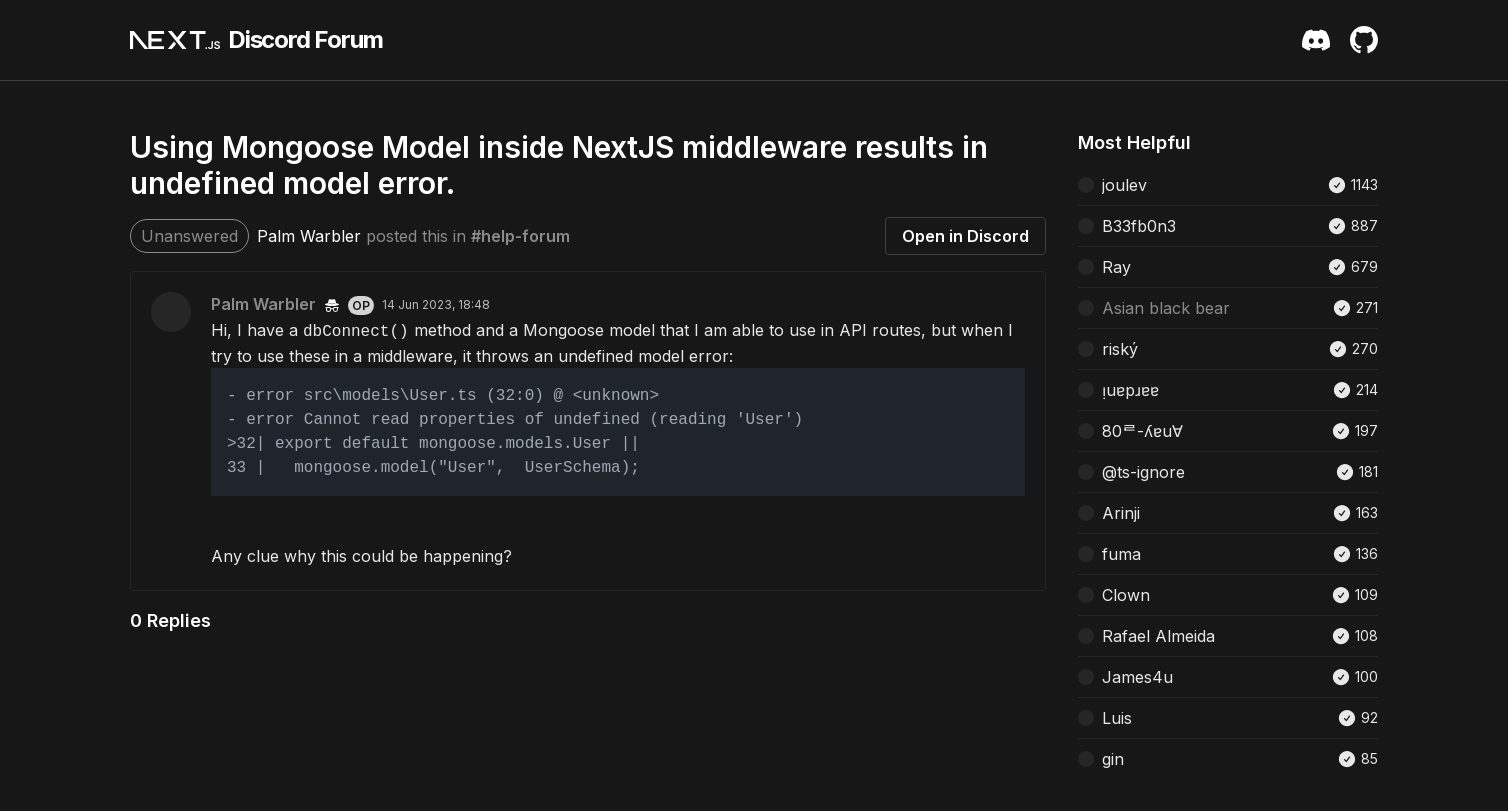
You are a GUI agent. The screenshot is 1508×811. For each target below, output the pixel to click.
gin (1113, 759)
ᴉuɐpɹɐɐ (1130, 390)
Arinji (1121, 513)
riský (1120, 349)
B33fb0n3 (1139, 226)
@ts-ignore (1143, 472)
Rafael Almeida (1158, 636)
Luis (1117, 718)
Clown (1126, 595)
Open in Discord (965, 236)
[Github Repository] (1364, 40)
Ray (1116, 267)
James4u (1137, 677)
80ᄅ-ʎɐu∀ (1142, 431)
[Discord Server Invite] (1316, 40)
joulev (1124, 185)
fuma (1121, 554)
